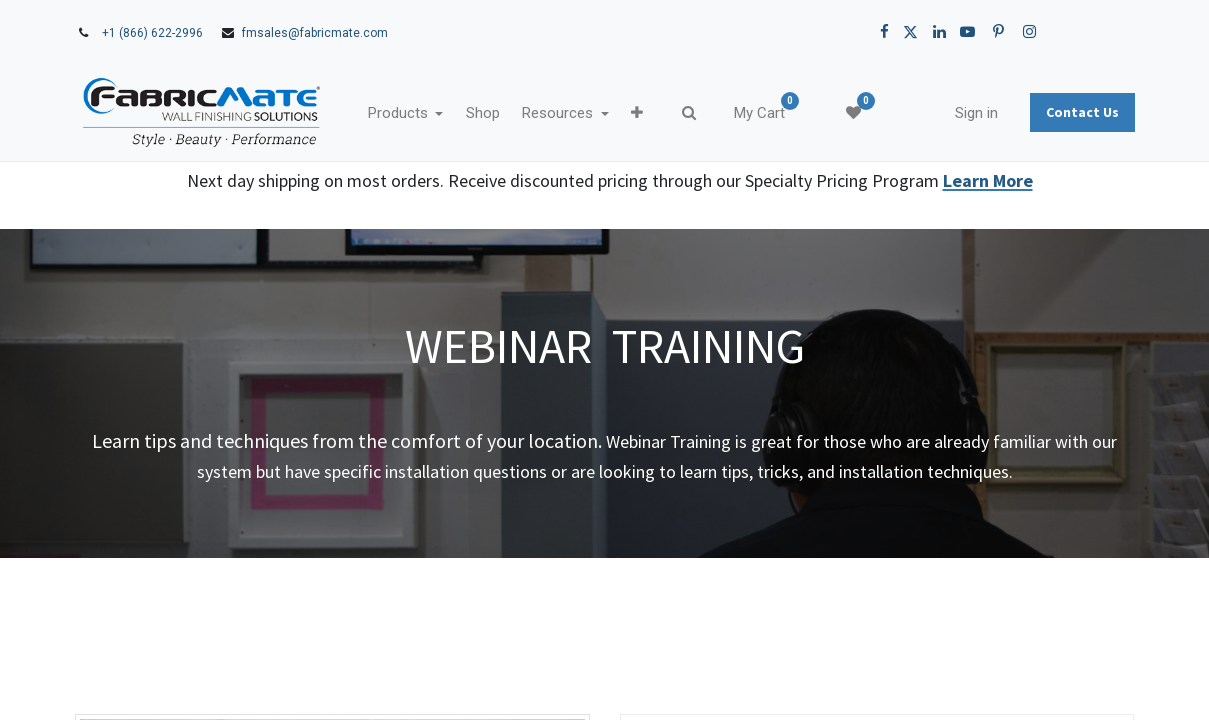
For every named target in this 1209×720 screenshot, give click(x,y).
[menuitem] (493, 113)
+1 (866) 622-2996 (152, 33)
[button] (648, 113)
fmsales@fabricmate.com (315, 33)
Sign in (965, 113)
